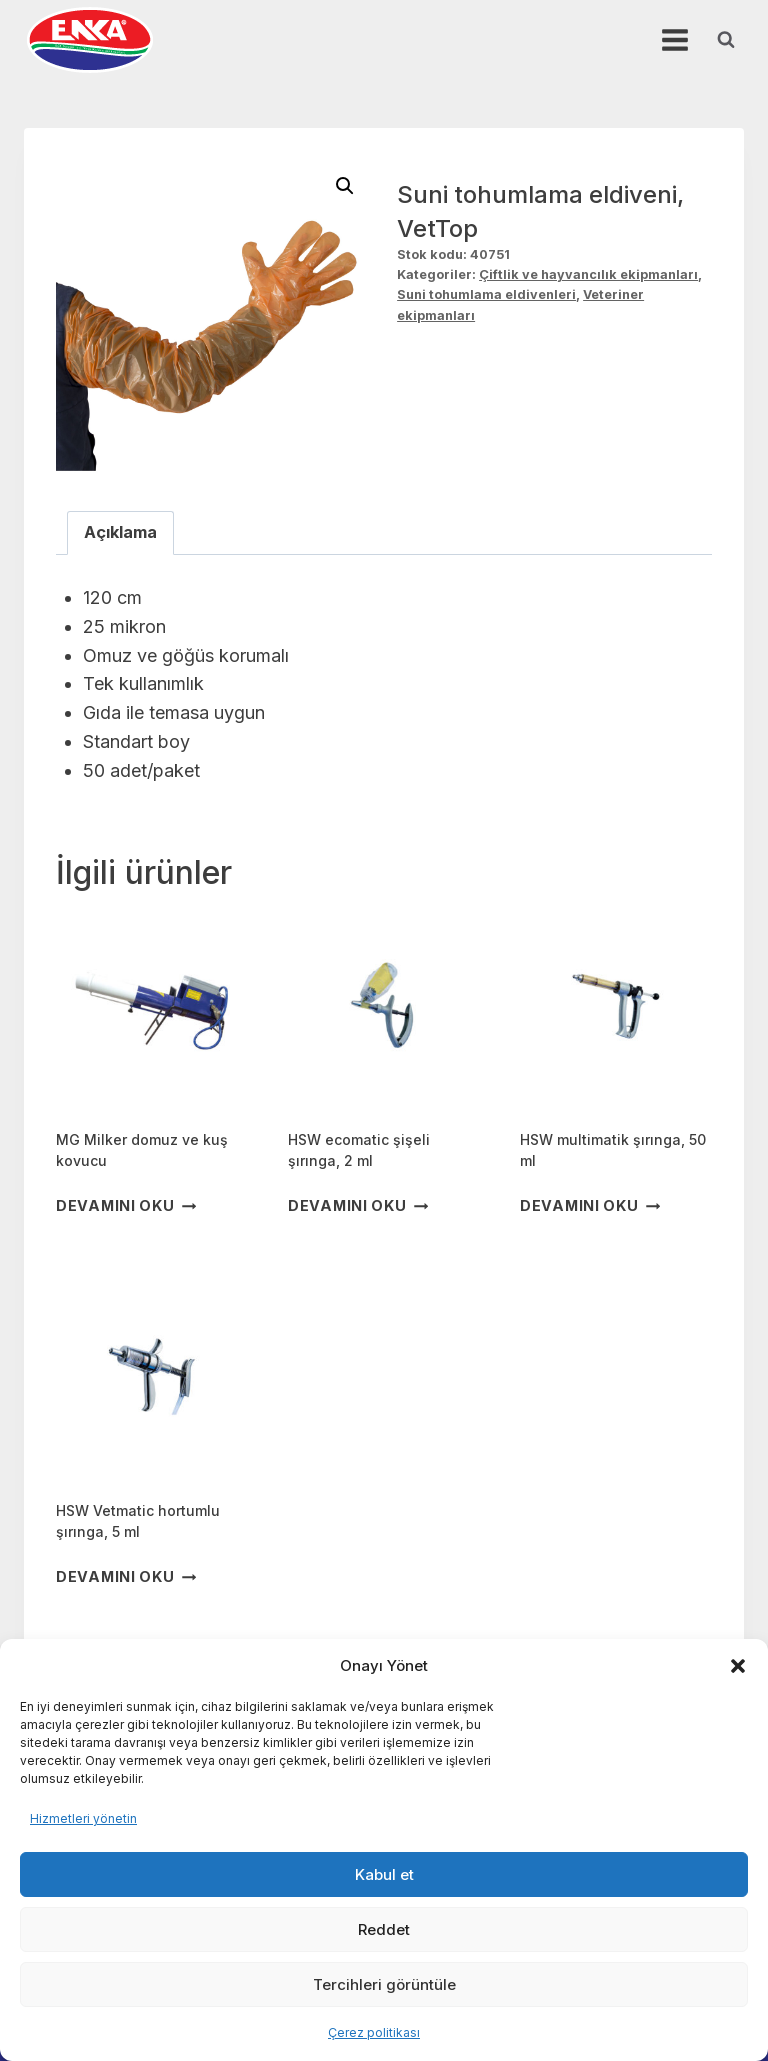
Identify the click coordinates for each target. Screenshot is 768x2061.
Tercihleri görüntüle (384, 1984)
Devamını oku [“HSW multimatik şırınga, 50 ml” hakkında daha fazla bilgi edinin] (590, 1205)
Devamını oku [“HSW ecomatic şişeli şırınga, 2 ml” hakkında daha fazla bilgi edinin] (358, 1205)
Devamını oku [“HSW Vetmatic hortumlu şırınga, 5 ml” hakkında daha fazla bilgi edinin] (126, 1576)
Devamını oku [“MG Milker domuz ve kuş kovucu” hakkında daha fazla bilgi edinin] (126, 1205)
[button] (738, 1666)
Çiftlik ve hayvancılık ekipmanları (588, 274)
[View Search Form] (726, 40)
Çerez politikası (374, 2032)
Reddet (384, 1929)
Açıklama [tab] (120, 532)
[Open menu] (674, 39)
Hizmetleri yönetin (83, 1818)
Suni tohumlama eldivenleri (486, 294)
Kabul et (384, 1874)
